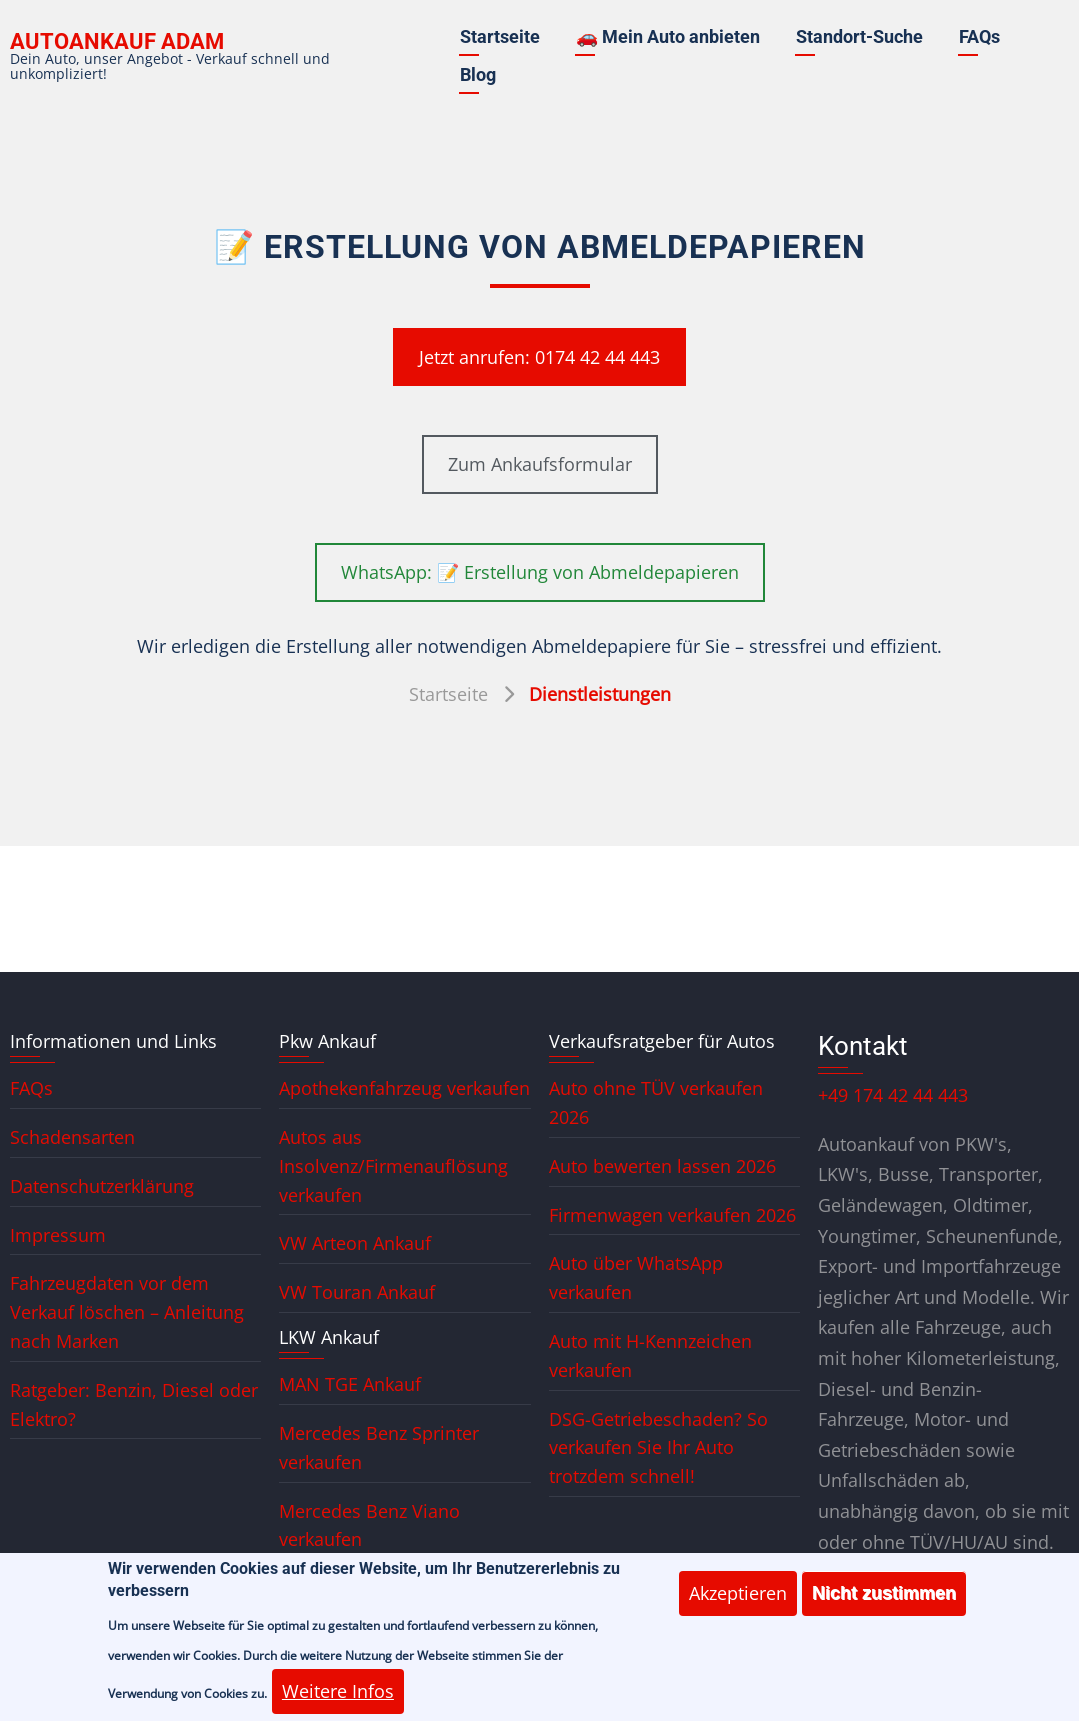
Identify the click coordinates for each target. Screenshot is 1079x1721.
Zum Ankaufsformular (540, 464)
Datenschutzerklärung (102, 1186)
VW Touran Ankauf (357, 1292)
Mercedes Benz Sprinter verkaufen (379, 1447)
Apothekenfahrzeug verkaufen (404, 1088)
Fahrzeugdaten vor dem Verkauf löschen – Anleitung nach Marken (127, 1312)
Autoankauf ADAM (117, 41)
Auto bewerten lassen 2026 (662, 1166)
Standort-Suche (859, 36)
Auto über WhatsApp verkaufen (636, 1277)
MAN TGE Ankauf (350, 1384)
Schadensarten (72, 1137)
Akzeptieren (738, 1610)
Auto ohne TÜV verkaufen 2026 (656, 1102)
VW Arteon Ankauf (355, 1243)
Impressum (58, 1235)
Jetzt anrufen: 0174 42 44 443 (539, 357)
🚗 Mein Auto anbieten (668, 36)
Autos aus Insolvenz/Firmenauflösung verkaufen (393, 1166)
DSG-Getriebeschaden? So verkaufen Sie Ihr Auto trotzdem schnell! (658, 1448)
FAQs (979, 36)
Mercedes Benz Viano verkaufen (369, 1525)
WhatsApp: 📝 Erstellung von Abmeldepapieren (540, 572)
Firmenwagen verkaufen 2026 (672, 1215)
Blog (478, 74)
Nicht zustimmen (884, 1610)
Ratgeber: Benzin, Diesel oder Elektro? (134, 1404)
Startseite (500, 36)
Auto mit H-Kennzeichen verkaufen (650, 1355)
